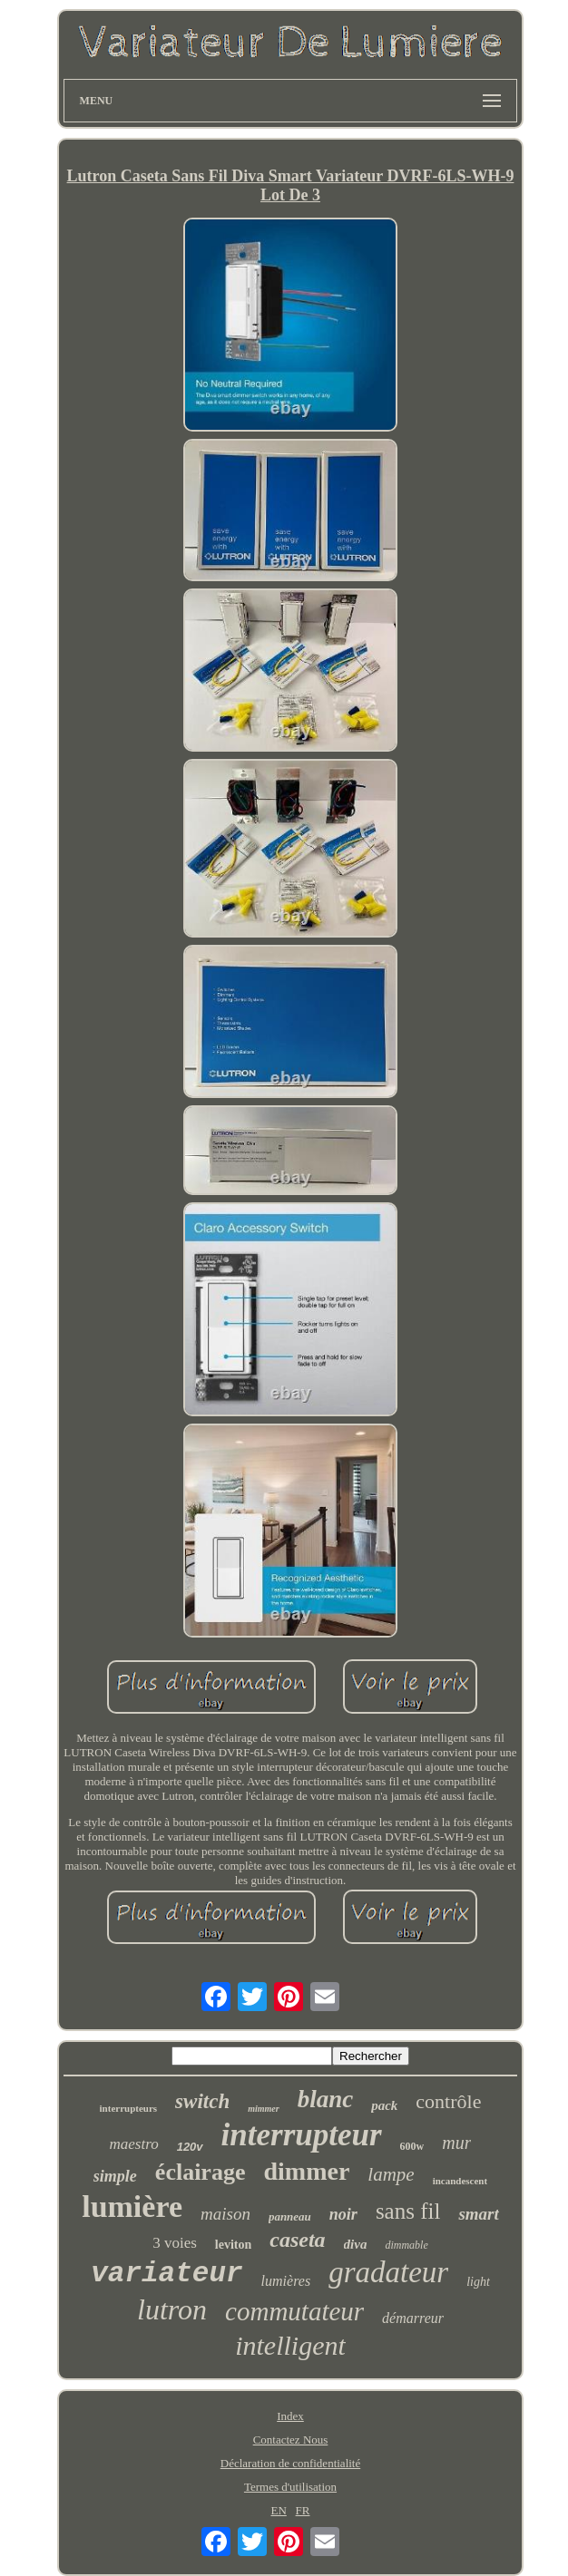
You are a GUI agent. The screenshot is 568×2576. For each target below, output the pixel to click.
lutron (172, 2309)
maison (225, 2213)
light (478, 2282)
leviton (233, 2244)
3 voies (174, 2242)
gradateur (388, 2272)
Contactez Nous (290, 2439)
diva (355, 2244)
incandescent (460, 2180)
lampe (390, 2174)
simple (115, 2176)
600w (412, 2146)
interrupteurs (129, 2108)
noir (343, 2214)
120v (190, 2146)
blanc (326, 2099)
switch (202, 2101)
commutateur (294, 2311)
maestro (134, 2144)
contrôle (448, 2101)
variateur (166, 2273)
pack (384, 2105)
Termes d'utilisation (290, 2486)
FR (303, 2510)
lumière (132, 2206)
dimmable (406, 2245)
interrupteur (301, 2135)
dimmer (306, 2171)
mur (456, 2143)
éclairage (200, 2172)
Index (290, 2416)
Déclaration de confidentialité (290, 2463)
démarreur (413, 2318)
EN (278, 2510)
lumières (286, 2281)
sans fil (408, 2211)
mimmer (263, 2109)
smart (478, 2213)
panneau (290, 2216)
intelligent (290, 2345)
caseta (297, 2239)
